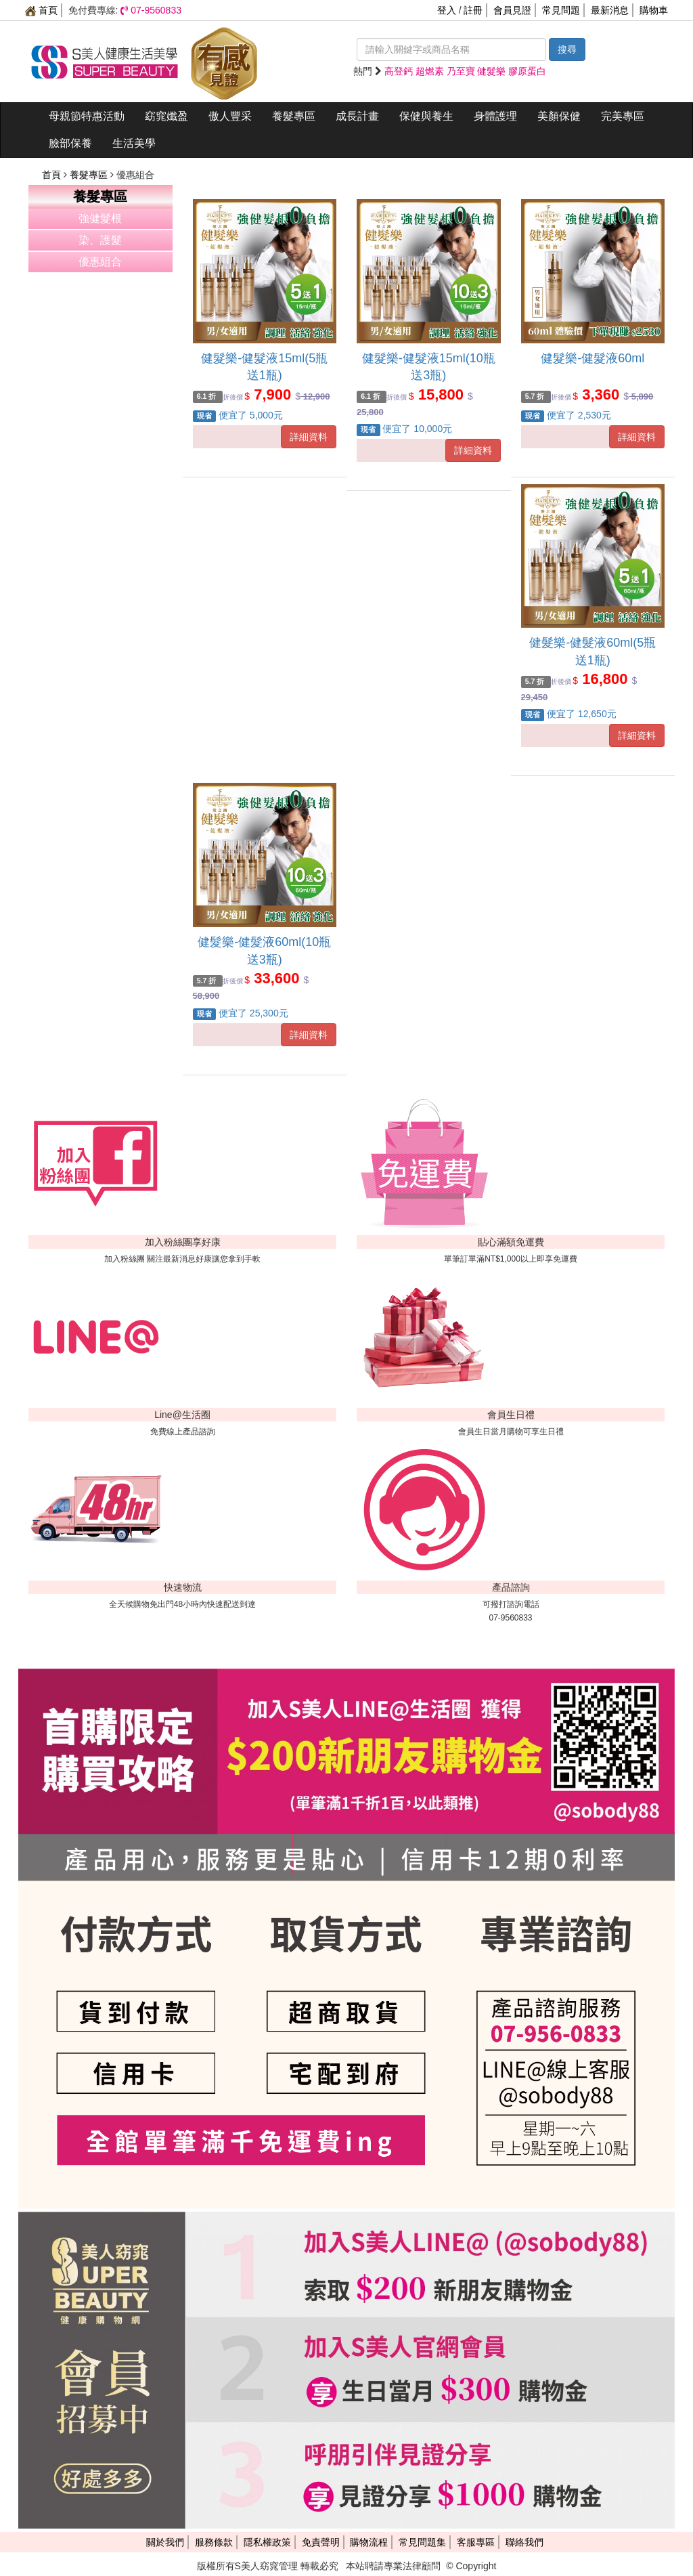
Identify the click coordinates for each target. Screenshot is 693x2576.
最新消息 (610, 10)
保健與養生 (426, 116)
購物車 (654, 10)
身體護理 (495, 116)
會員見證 (512, 10)
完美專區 (622, 116)
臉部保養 (70, 143)
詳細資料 (309, 436)
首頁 (41, 10)
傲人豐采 (230, 116)
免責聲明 (321, 2542)
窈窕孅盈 (166, 116)
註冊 (473, 10)
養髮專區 (293, 116)
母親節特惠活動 (87, 116)
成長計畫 (357, 116)
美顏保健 (559, 116)
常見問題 (561, 10)
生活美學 (134, 143)
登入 (446, 10)
